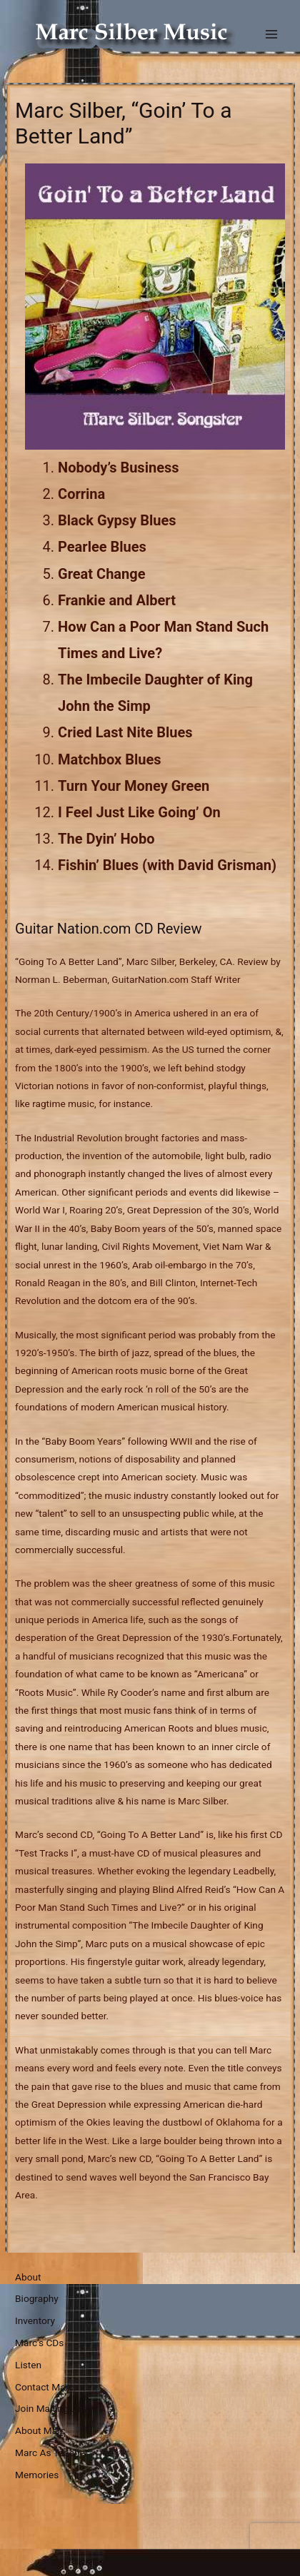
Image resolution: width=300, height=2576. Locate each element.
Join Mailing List (50, 2408)
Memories (37, 2474)
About (28, 2277)
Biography (37, 2298)
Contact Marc (44, 2387)
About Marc (40, 2430)
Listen (28, 2364)
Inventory (35, 2320)
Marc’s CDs (39, 2342)
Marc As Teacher (51, 2452)
